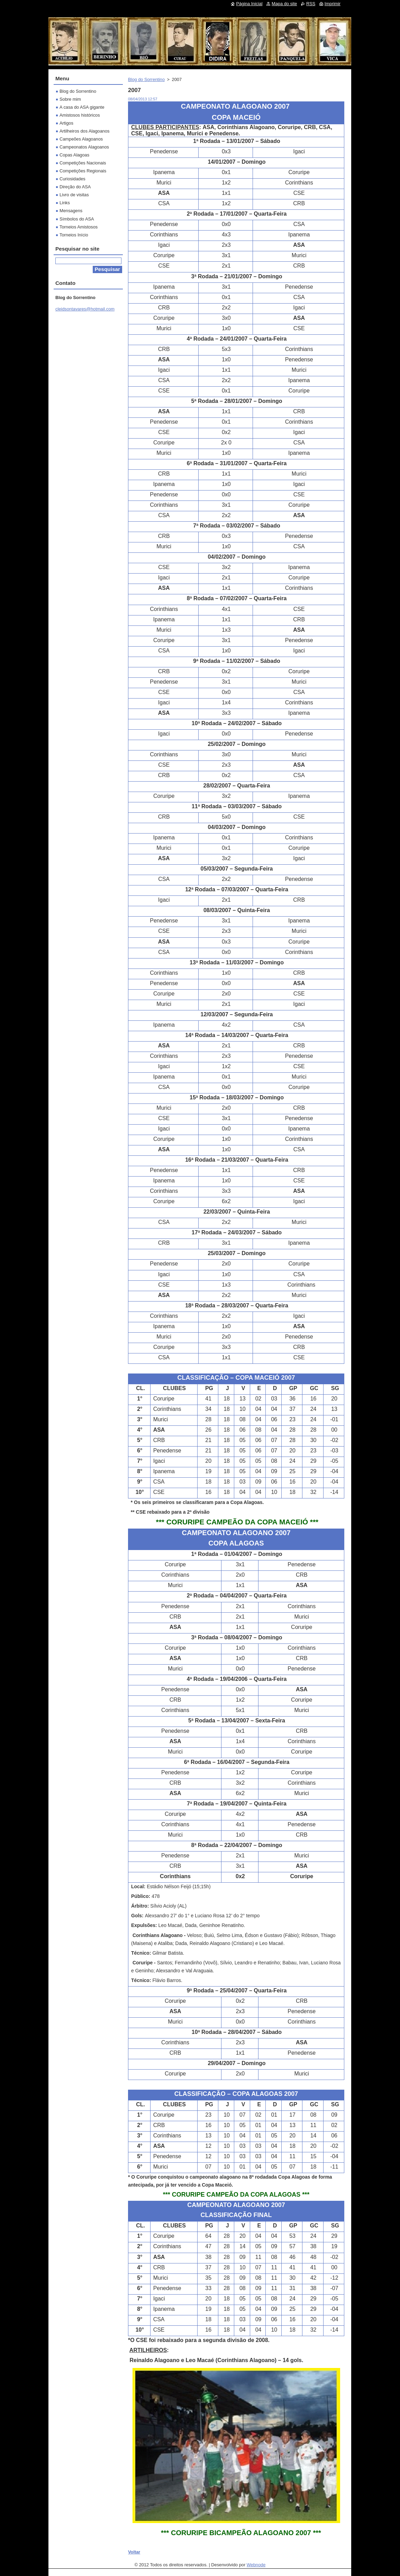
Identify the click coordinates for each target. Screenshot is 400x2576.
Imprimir (332, 3)
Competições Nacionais (83, 162)
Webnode (256, 2564)
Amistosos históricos (80, 115)
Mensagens (71, 210)
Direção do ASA (75, 186)
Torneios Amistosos (79, 226)
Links (65, 202)
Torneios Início (74, 234)
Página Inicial (249, 3)
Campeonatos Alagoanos (84, 147)
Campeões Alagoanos (81, 139)
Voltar (134, 2552)
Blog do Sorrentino (146, 79)
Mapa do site (284, 3)
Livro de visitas (74, 194)
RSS (310, 3)
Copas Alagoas (74, 154)
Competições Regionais (83, 170)
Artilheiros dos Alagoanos (84, 131)
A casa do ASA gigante (82, 107)
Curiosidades (72, 178)
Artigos (66, 123)
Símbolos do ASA (77, 219)
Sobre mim (70, 99)
